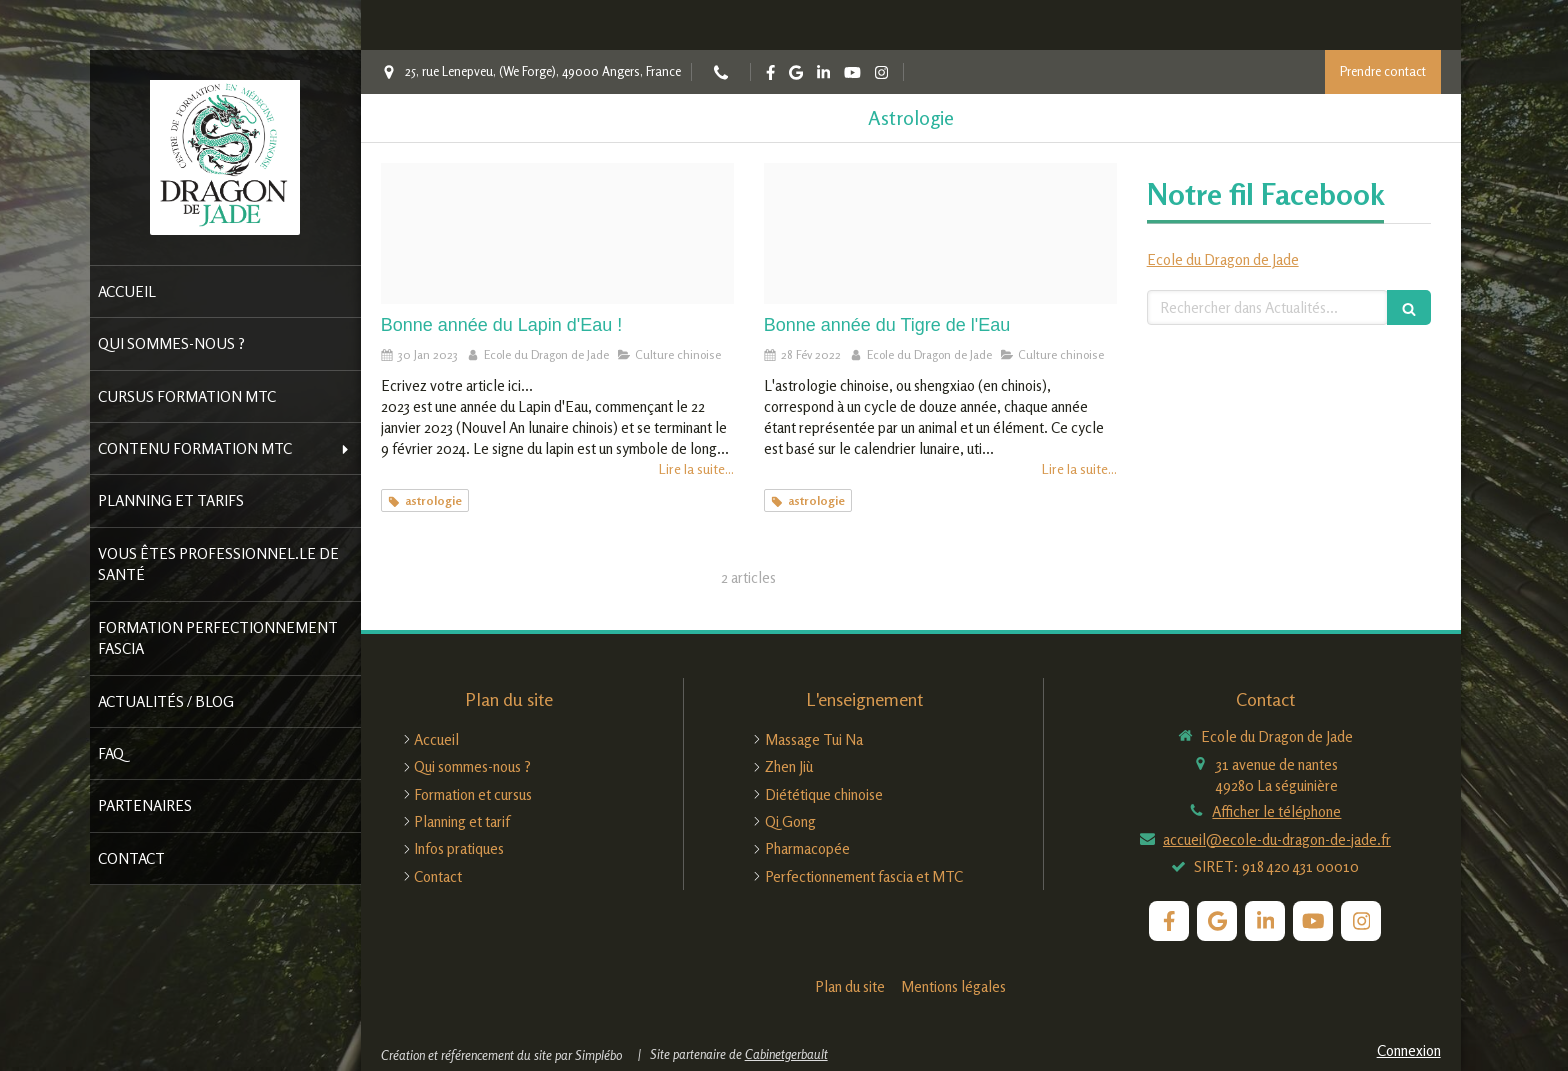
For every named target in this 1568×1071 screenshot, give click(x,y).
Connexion (1409, 1050)
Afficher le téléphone (1276, 811)
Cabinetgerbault (786, 1054)
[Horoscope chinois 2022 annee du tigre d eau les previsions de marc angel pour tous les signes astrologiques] (940, 233)
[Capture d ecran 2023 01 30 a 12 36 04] (557, 233)
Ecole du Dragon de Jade (1223, 259)
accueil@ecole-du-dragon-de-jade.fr (1277, 839)
